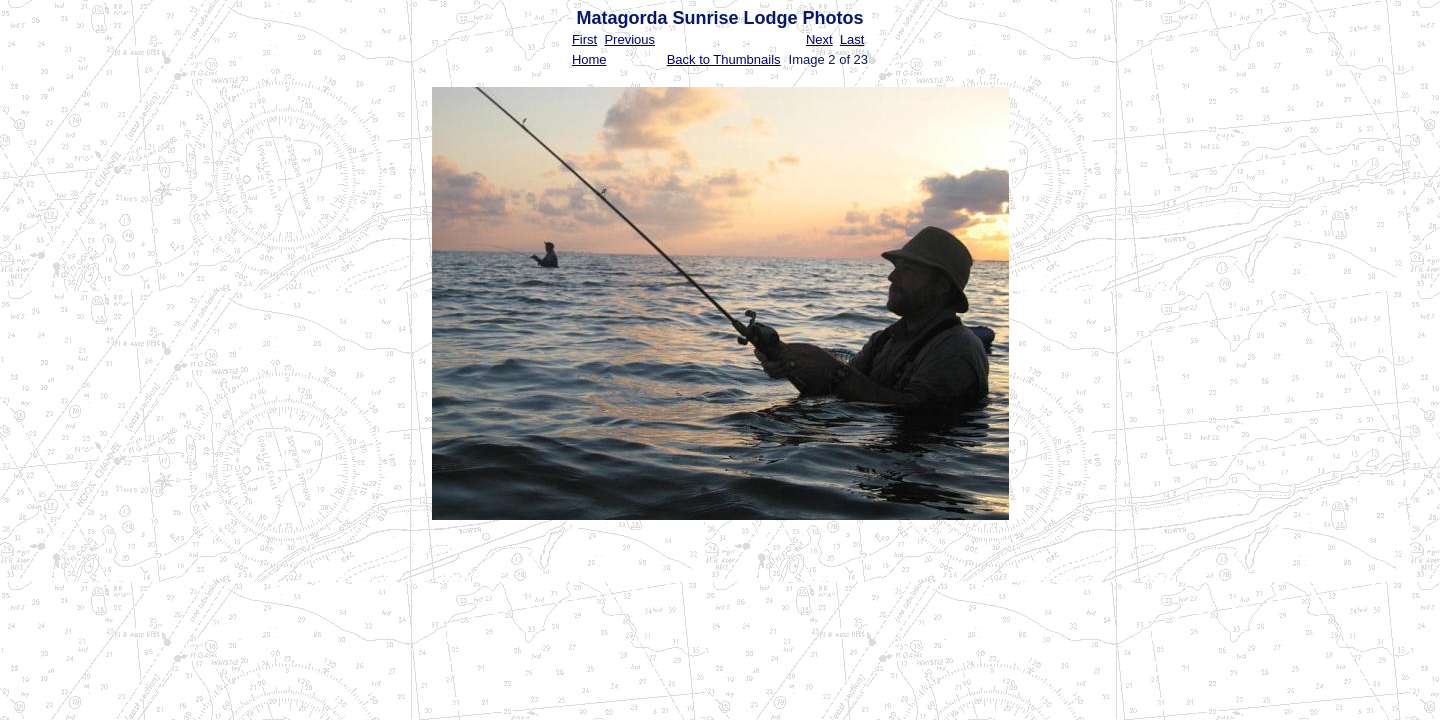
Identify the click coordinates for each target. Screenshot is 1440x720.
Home (589, 59)
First (584, 39)
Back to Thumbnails (724, 59)
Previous (629, 39)
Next (819, 39)
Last (852, 39)
